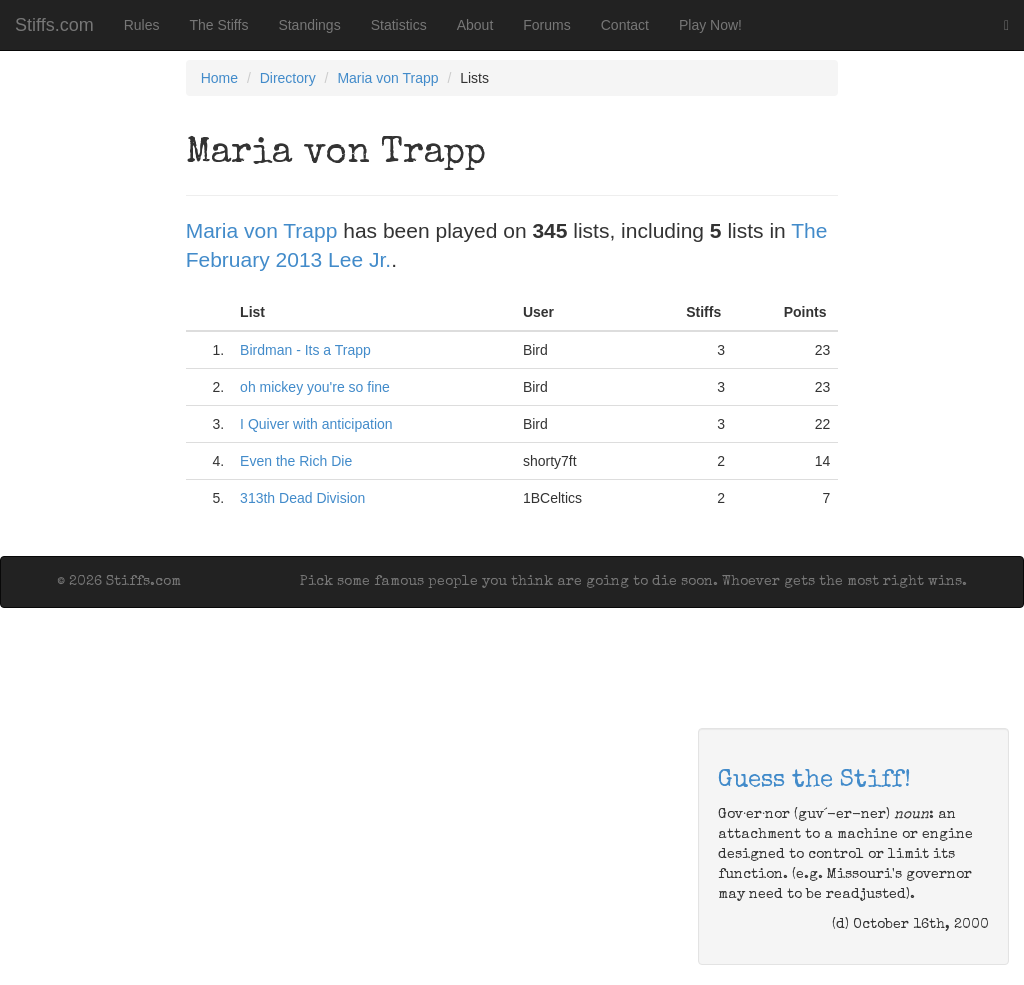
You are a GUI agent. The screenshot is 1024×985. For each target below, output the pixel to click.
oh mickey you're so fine (315, 387)
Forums (546, 25)
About (475, 25)
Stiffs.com (54, 25)
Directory (288, 78)
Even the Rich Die (296, 461)
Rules (142, 25)
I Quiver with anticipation (316, 424)
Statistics (399, 25)
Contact (625, 25)
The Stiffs (219, 25)
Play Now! (710, 25)
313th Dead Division (302, 498)
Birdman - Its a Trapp (305, 350)
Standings (309, 25)
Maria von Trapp (387, 78)
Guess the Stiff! (814, 781)
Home (219, 78)
